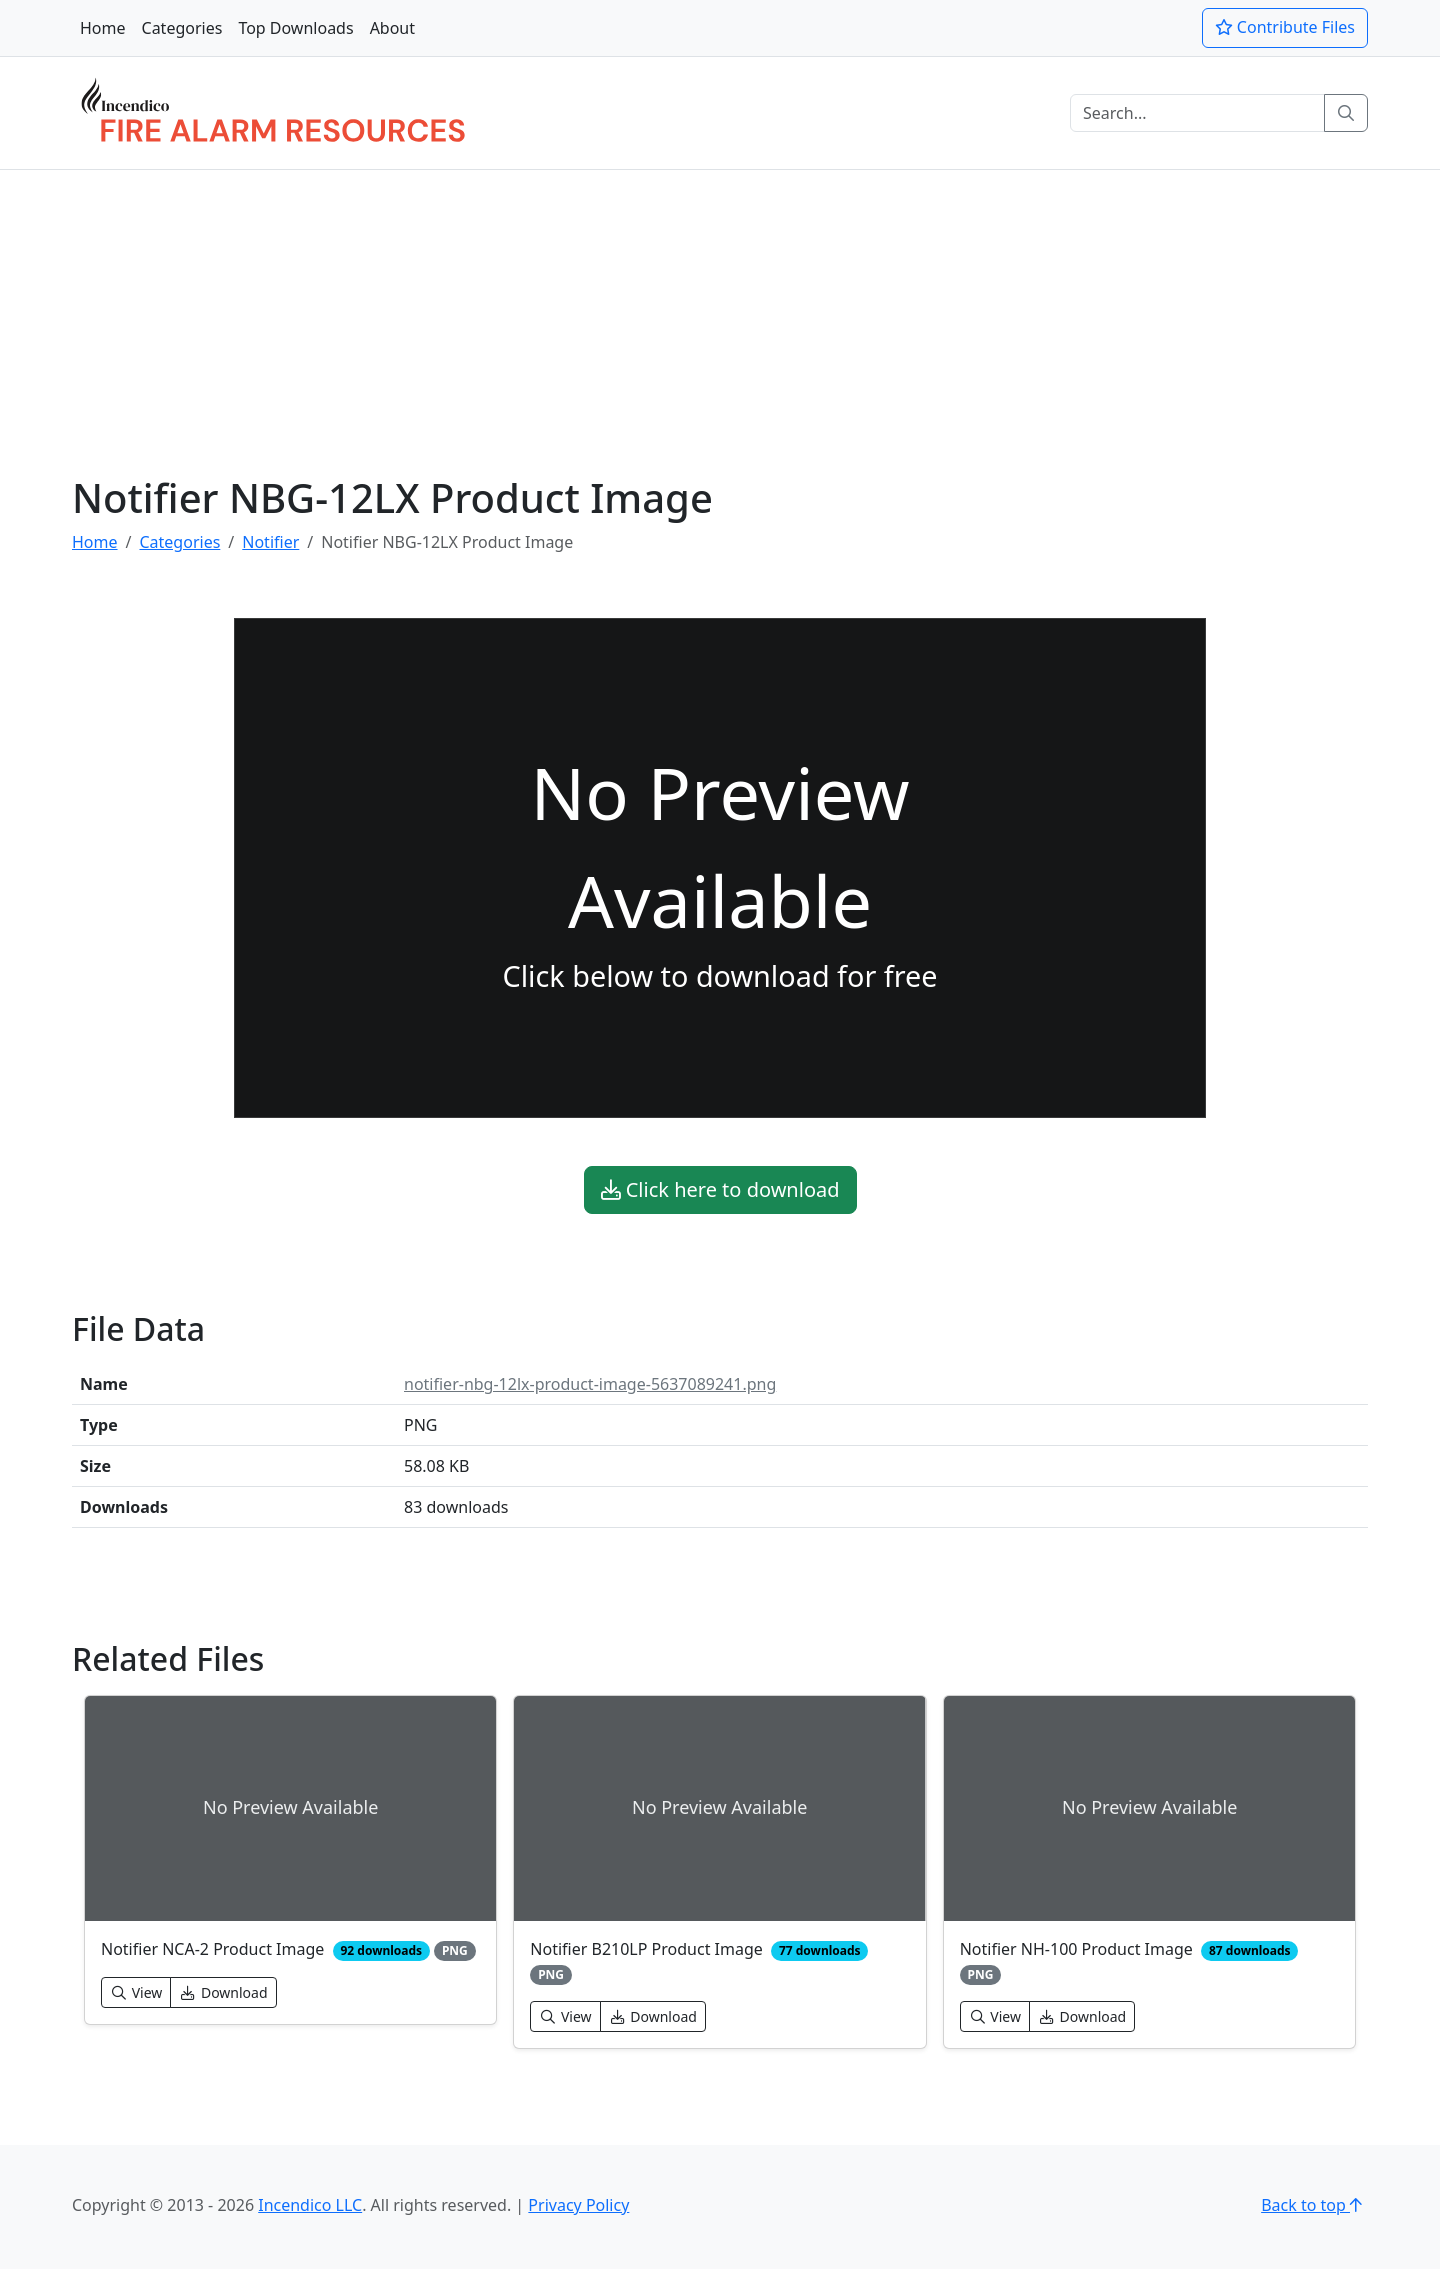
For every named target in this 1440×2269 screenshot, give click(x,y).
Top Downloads (295, 28)
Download (223, 1992)
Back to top (1314, 2205)
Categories (182, 28)
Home (103, 28)
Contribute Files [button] (1285, 27)
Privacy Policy (578, 2205)
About (392, 28)
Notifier (270, 542)
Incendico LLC (310, 2205)
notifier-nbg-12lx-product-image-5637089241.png (590, 1384)
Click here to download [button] (720, 1189)
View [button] (136, 1992)
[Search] (1197, 113)
